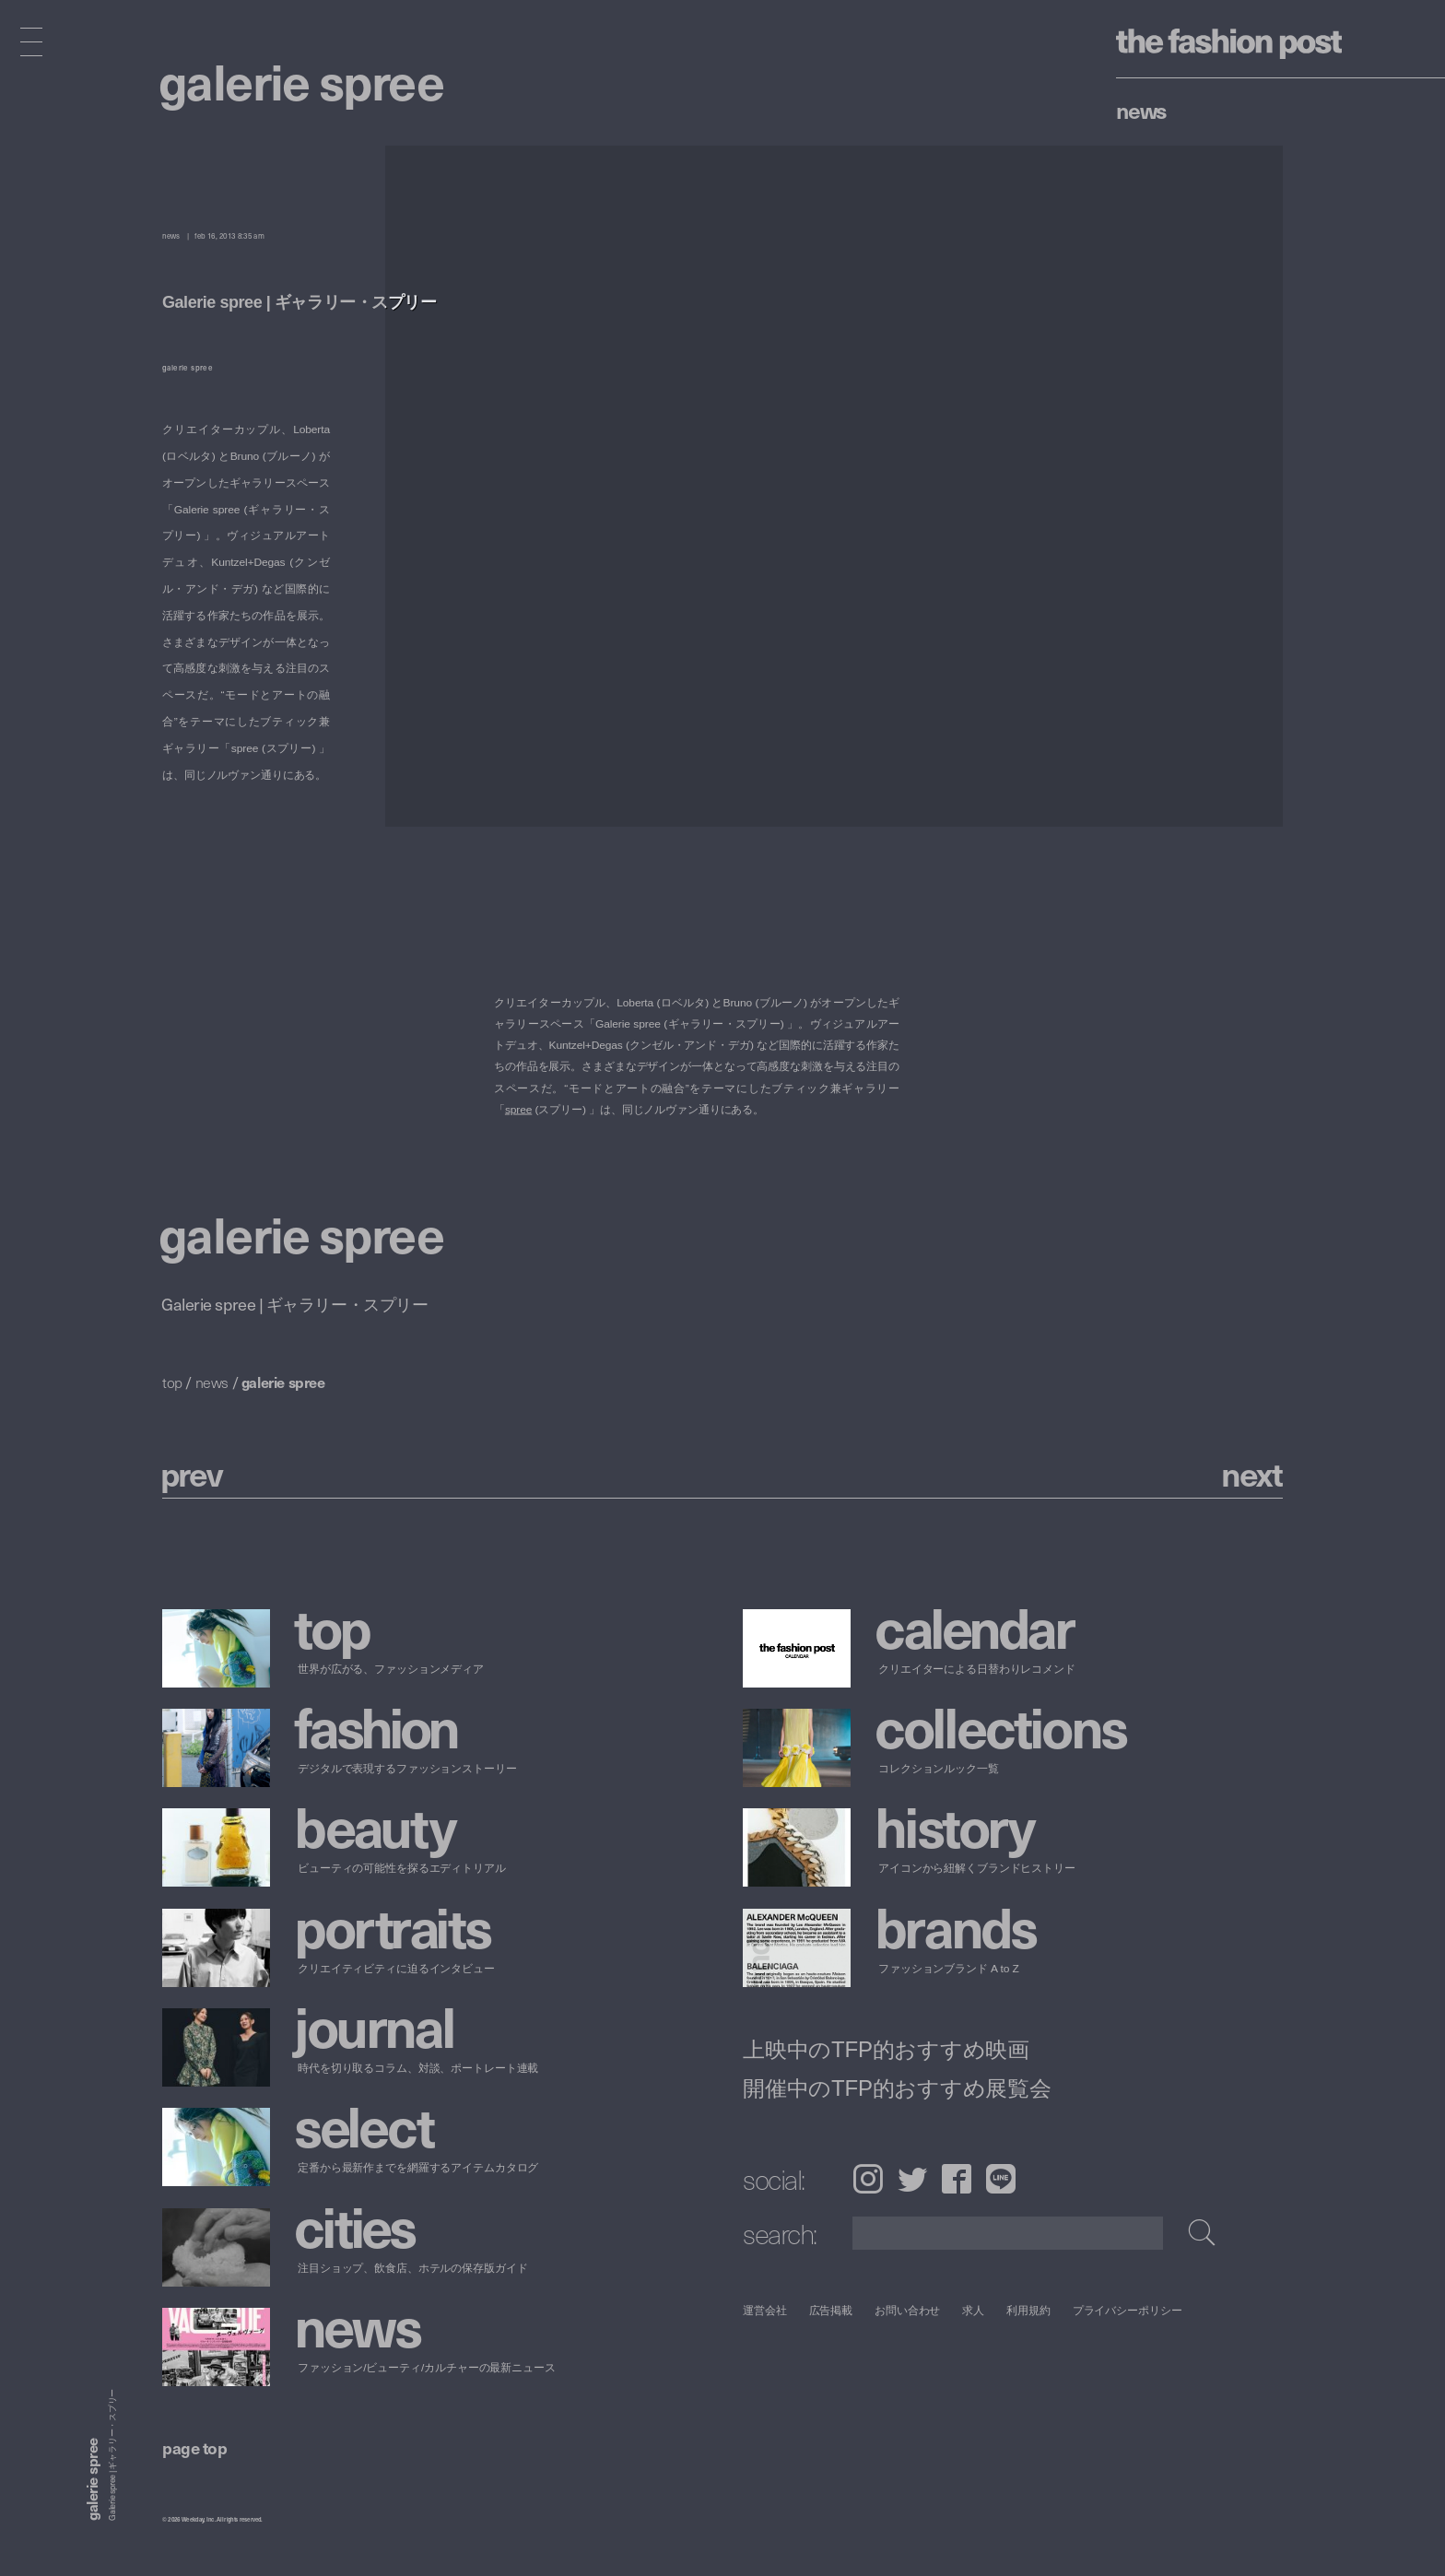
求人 (974, 2310)
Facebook (956, 2179)
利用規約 (1028, 2310)
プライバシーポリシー (1127, 2310)
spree (518, 1109)
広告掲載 (831, 2310)
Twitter (912, 2179)
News (1141, 109)
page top (194, 2447)
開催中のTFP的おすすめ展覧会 (897, 2088)
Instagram (867, 2179)
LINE (1001, 2179)
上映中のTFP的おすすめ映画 (886, 2049)
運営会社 (765, 2310)
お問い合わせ (907, 2310)
